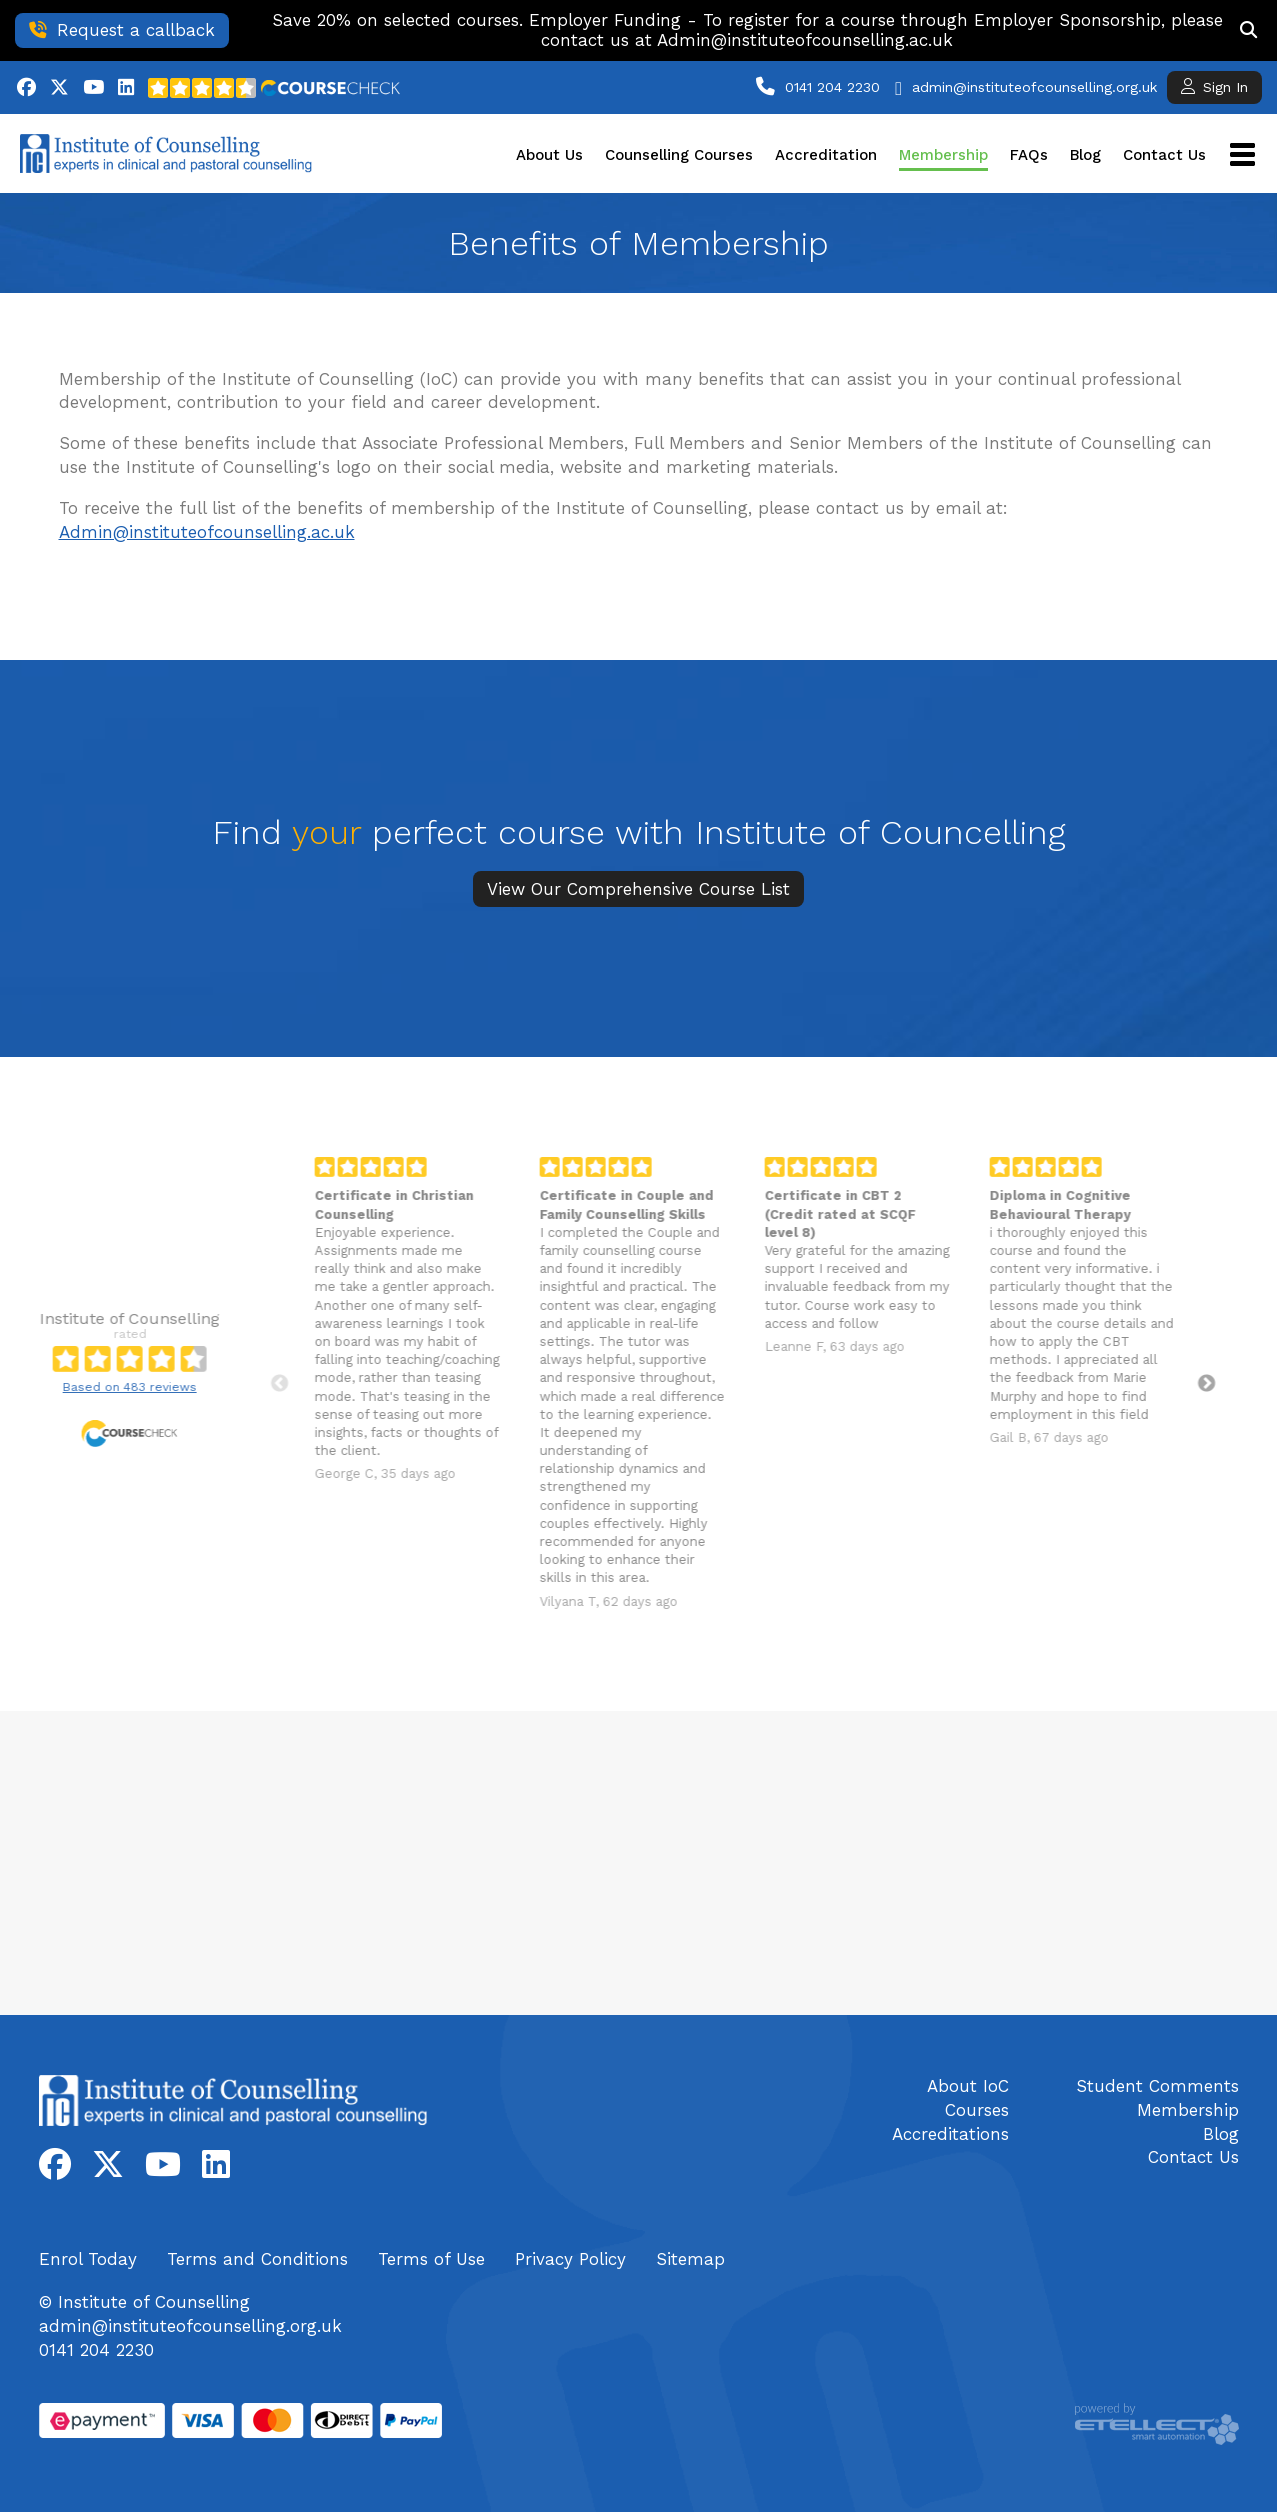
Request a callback (122, 30)
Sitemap (690, 2259)
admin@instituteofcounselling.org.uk (1034, 87)
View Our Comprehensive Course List (638, 889)
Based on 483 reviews (73, 1387)
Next (1150, 1384)
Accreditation (826, 155)
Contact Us (1164, 155)
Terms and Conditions (257, 2259)
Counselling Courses (679, 155)
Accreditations (950, 2134)
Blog (1085, 155)
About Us (549, 155)
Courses (977, 2110)
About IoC (968, 2086)
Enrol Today (88, 2259)
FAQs (1029, 155)
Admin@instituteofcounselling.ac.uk (207, 532)
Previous (223, 1384)
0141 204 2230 (832, 87)
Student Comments (1157, 2086)
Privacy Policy (570, 2259)
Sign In (1214, 86)
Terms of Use (431, 2259)
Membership (943, 155)
